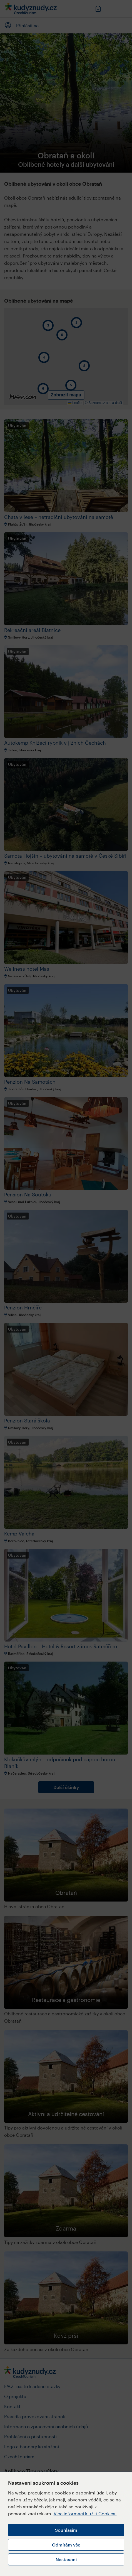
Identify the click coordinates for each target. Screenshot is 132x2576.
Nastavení (66, 2559)
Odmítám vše (66, 2544)
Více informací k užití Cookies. (85, 2513)
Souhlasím (66, 2530)
